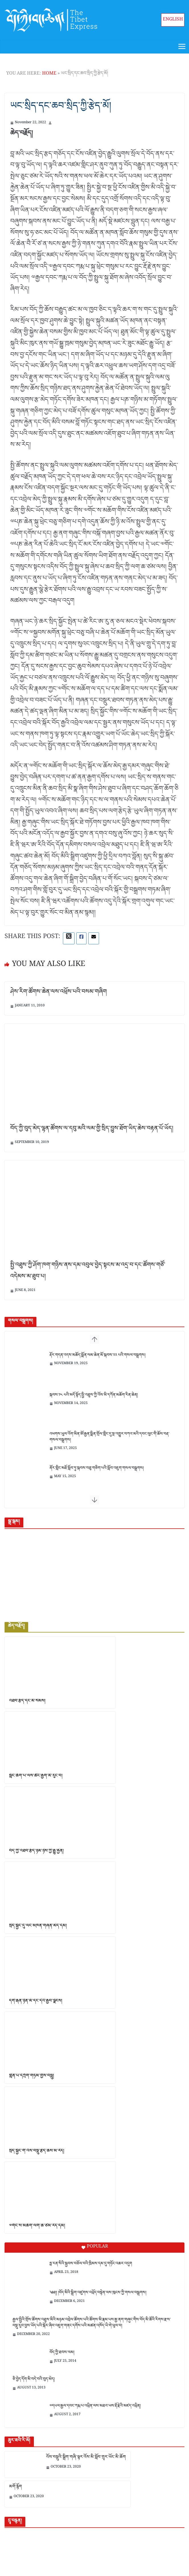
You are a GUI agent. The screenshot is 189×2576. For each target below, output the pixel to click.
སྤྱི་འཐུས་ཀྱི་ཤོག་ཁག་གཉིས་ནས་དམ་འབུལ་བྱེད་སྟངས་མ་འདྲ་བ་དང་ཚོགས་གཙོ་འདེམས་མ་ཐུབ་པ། (87, 1272)
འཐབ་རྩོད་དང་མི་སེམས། (27, 1702)
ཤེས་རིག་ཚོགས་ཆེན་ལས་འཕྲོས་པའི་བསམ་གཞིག (58, 993)
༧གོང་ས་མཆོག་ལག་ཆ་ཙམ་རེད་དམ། (37, 2226)
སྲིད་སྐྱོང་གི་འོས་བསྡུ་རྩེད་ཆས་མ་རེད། (36, 2152)
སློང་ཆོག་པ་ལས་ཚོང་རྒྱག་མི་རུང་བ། (36, 1776)
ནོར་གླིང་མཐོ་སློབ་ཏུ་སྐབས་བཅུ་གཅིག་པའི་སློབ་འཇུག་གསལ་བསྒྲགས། (97, 1469)
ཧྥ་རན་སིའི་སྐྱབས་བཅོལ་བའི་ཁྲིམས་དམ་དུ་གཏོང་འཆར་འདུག (91, 2264)
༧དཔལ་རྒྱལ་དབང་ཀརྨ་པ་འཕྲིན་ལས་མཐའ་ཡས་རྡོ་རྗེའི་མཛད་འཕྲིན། (95, 2407)
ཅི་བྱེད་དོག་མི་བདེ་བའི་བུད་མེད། (34, 2380)
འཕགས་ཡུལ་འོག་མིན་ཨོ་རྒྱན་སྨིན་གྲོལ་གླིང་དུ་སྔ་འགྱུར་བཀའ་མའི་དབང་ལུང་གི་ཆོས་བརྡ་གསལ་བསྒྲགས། (109, 1438)
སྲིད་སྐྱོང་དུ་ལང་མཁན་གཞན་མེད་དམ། (38, 1926)
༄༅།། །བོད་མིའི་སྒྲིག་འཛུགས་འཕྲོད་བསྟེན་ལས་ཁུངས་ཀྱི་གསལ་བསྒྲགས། (98, 2294)
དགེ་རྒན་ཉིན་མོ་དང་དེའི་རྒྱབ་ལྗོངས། (35, 2002)
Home (49, 74)
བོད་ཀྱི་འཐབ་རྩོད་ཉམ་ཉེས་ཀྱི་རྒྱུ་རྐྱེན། (36, 1852)
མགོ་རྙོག (15, 2487)
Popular (94, 2247)
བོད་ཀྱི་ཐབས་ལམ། (62, 2353)
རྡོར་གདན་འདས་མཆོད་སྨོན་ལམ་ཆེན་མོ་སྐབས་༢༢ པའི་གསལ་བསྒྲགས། (97, 1356)
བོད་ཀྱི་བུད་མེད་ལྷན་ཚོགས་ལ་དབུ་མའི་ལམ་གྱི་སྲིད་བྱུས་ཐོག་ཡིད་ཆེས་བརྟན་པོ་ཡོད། (91, 1130)
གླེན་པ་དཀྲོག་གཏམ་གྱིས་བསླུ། (31, 2076)
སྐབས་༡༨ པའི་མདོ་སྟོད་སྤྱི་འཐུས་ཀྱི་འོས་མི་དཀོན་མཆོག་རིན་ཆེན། (94, 1396)
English (173, 20)
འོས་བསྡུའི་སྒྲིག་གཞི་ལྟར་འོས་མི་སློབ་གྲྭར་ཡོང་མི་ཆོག (86, 2458)
